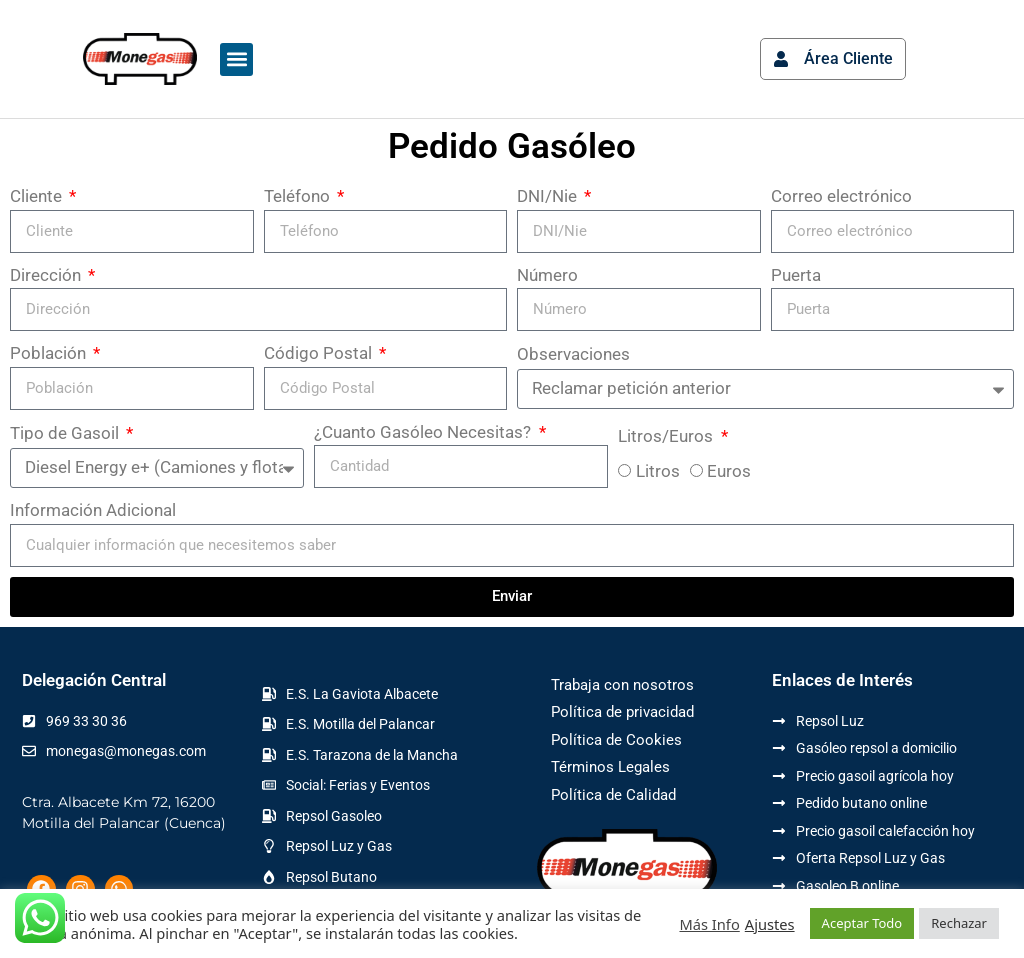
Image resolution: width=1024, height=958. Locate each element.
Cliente (38, 196)
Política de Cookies (616, 740)
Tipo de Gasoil (66, 433)
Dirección (47, 275)
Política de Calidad (613, 795)
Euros (729, 471)
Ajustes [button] (770, 924)
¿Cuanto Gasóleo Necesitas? (424, 432)
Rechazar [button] (959, 923)
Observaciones (573, 354)
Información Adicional (93, 510)
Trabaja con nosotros (622, 685)
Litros (658, 471)
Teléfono (299, 196)
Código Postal (320, 353)
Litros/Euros (667, 436)
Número (547, 275)
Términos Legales (610, 767)
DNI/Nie (549, 196)
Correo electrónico (841, 196)
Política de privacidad (622, 712)
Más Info (709, 924)
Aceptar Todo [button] (862, 923)
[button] (236, 59)
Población (50, 353)
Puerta (796, 275)
